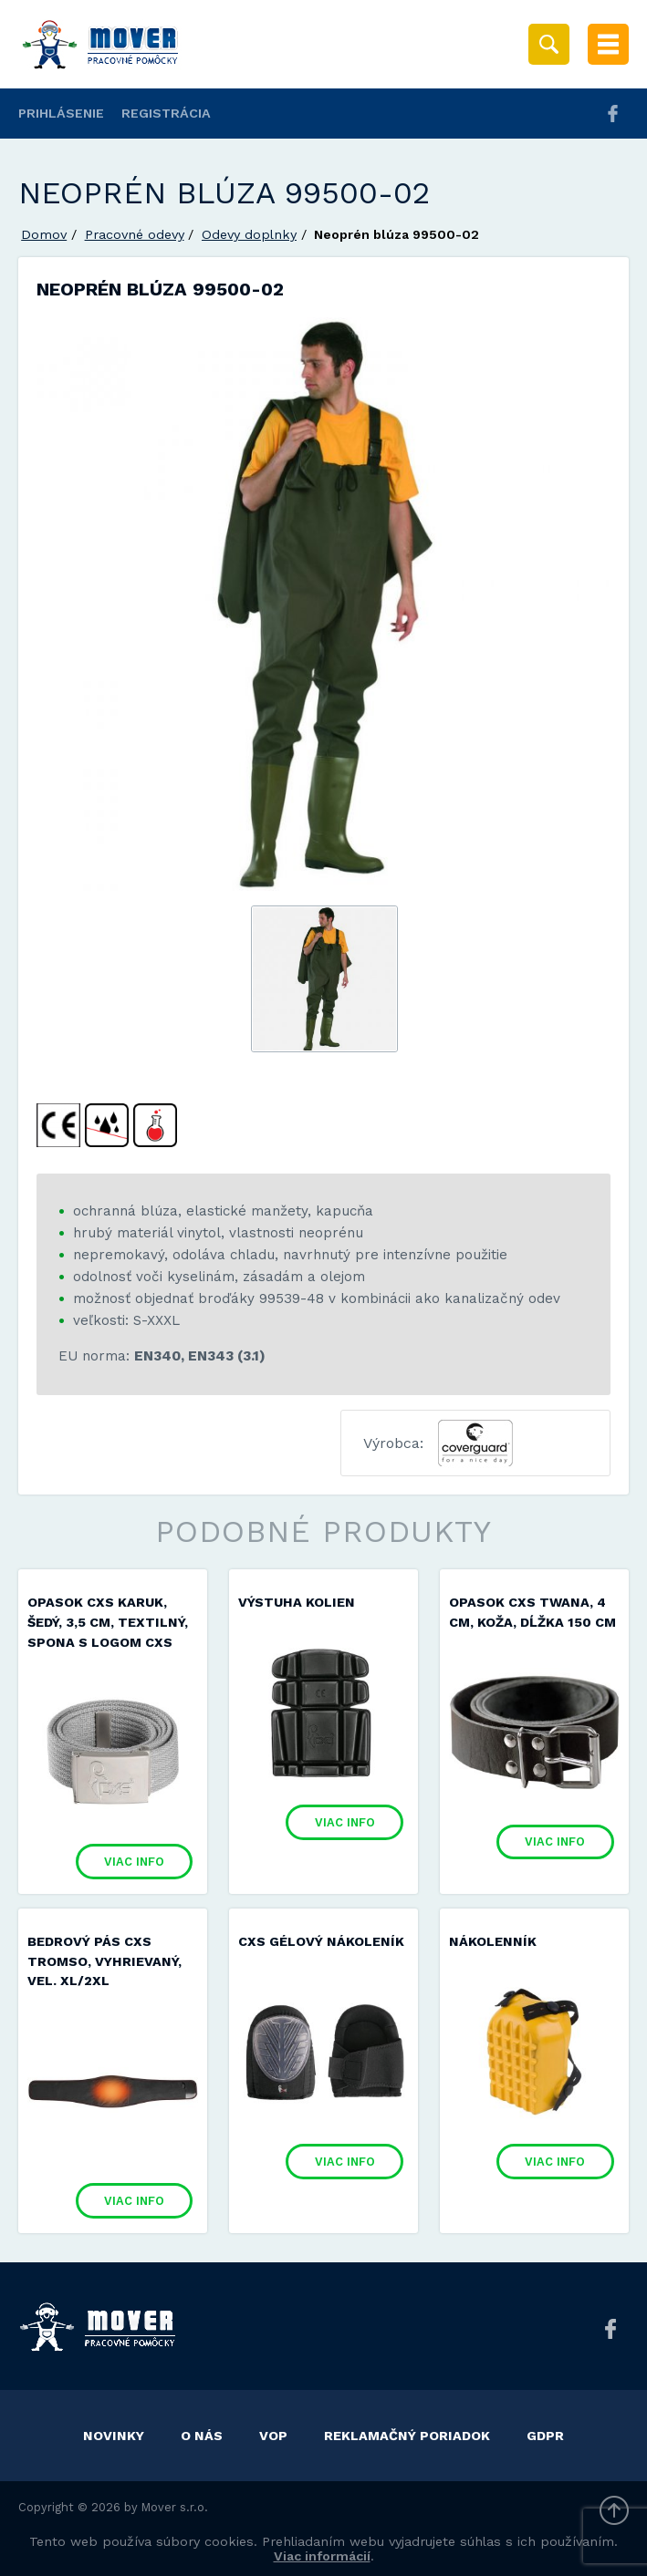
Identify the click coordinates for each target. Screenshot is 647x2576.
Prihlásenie (61, 113)
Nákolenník (493, 1941)
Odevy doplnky (249, 234)
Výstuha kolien (296, 1602)
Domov (44, 234)
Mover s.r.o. (174, 2507)
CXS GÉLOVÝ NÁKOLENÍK (321, 1941)
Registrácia (166, 113)
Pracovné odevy (134, 234)
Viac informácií (322, 2556)
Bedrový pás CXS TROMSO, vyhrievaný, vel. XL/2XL (104, 1961)
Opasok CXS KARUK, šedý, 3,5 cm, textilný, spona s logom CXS (107, 1622)
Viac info (134, 1861)
